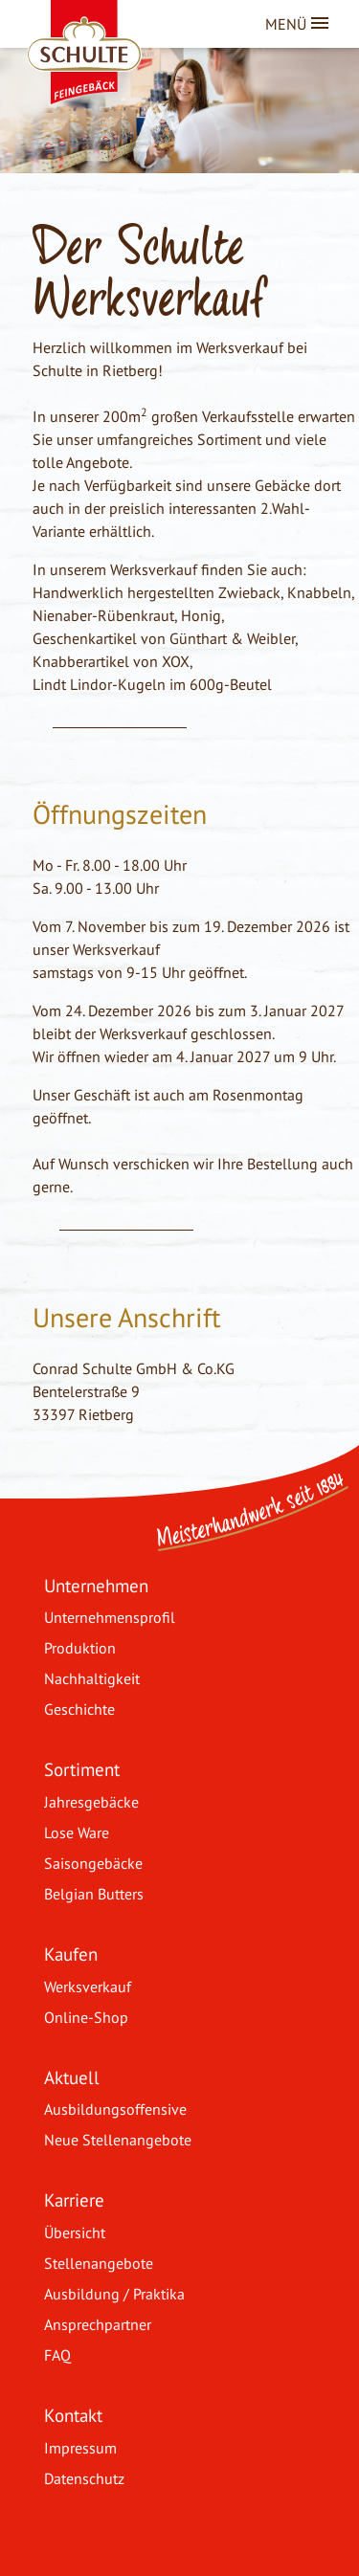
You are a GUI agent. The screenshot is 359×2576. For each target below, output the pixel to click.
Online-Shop (86, 2017)
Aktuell (72, 2077)
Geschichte (79, 1709)
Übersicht (74, 2232)
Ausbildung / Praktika (114, 2293)
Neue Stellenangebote (117, 2139)
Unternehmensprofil (109, 1617)
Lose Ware (76, 1832)
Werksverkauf (87, 1986)
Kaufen (71, 1953)
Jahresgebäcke (91, 1801)
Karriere (74, 2199)
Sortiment (82, 1769)
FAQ (57, 2355)
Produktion (80, 1647)
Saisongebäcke (93, 1863)
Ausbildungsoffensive (115, 2109)
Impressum (80, 2447)
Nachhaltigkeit (92, 1678)
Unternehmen (96, 1585)
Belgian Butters (94, 1893)
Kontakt (73, 2415)
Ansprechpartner (97, 2324)
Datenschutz (84, 2478)
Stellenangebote (98, 2263)
